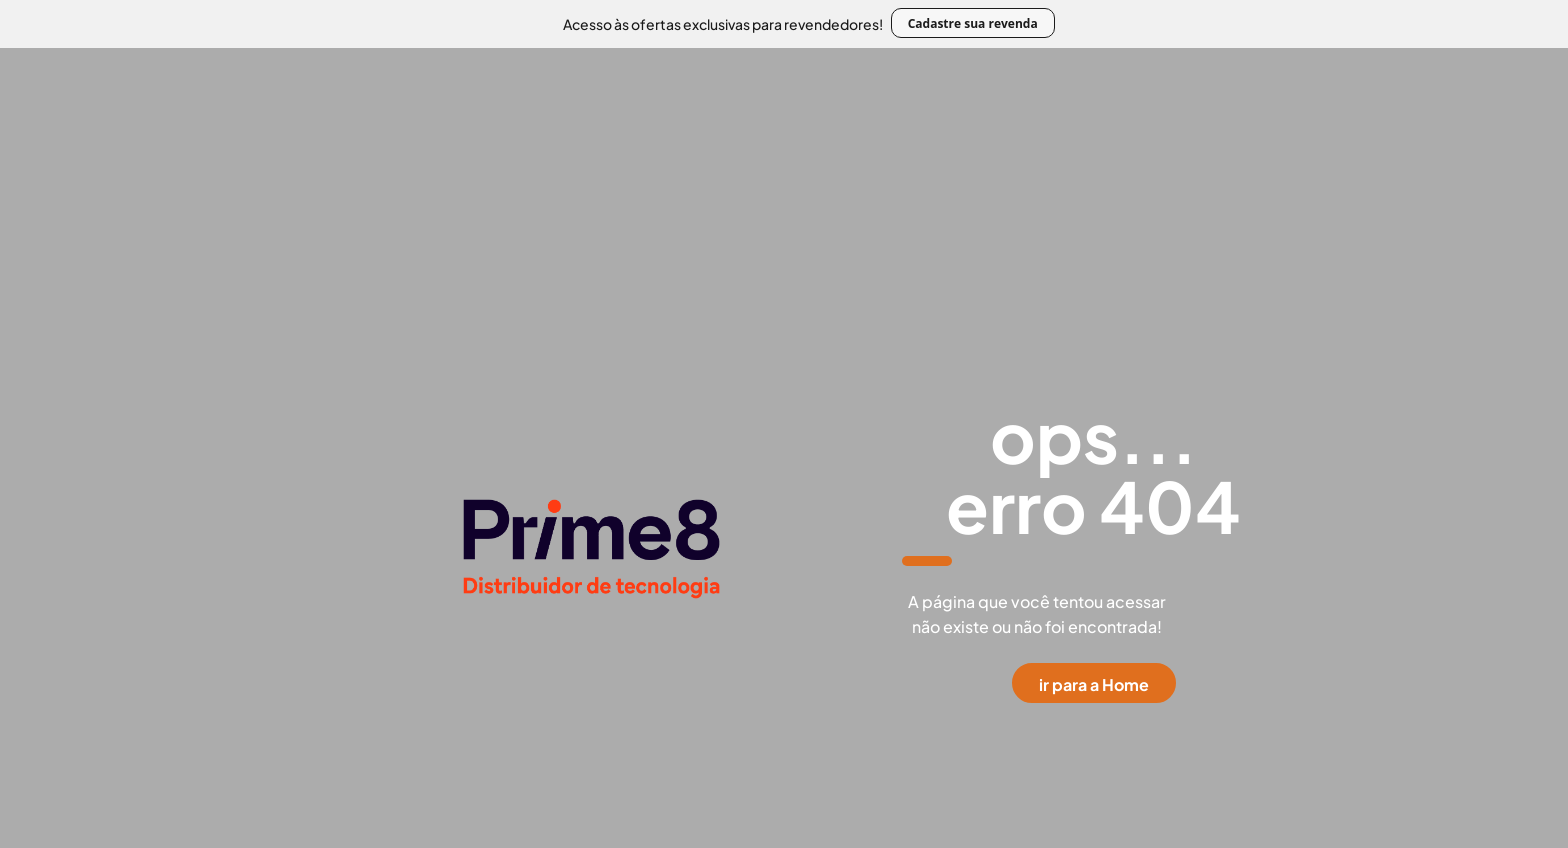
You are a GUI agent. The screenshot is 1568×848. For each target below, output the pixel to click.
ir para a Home (1094, 684)
